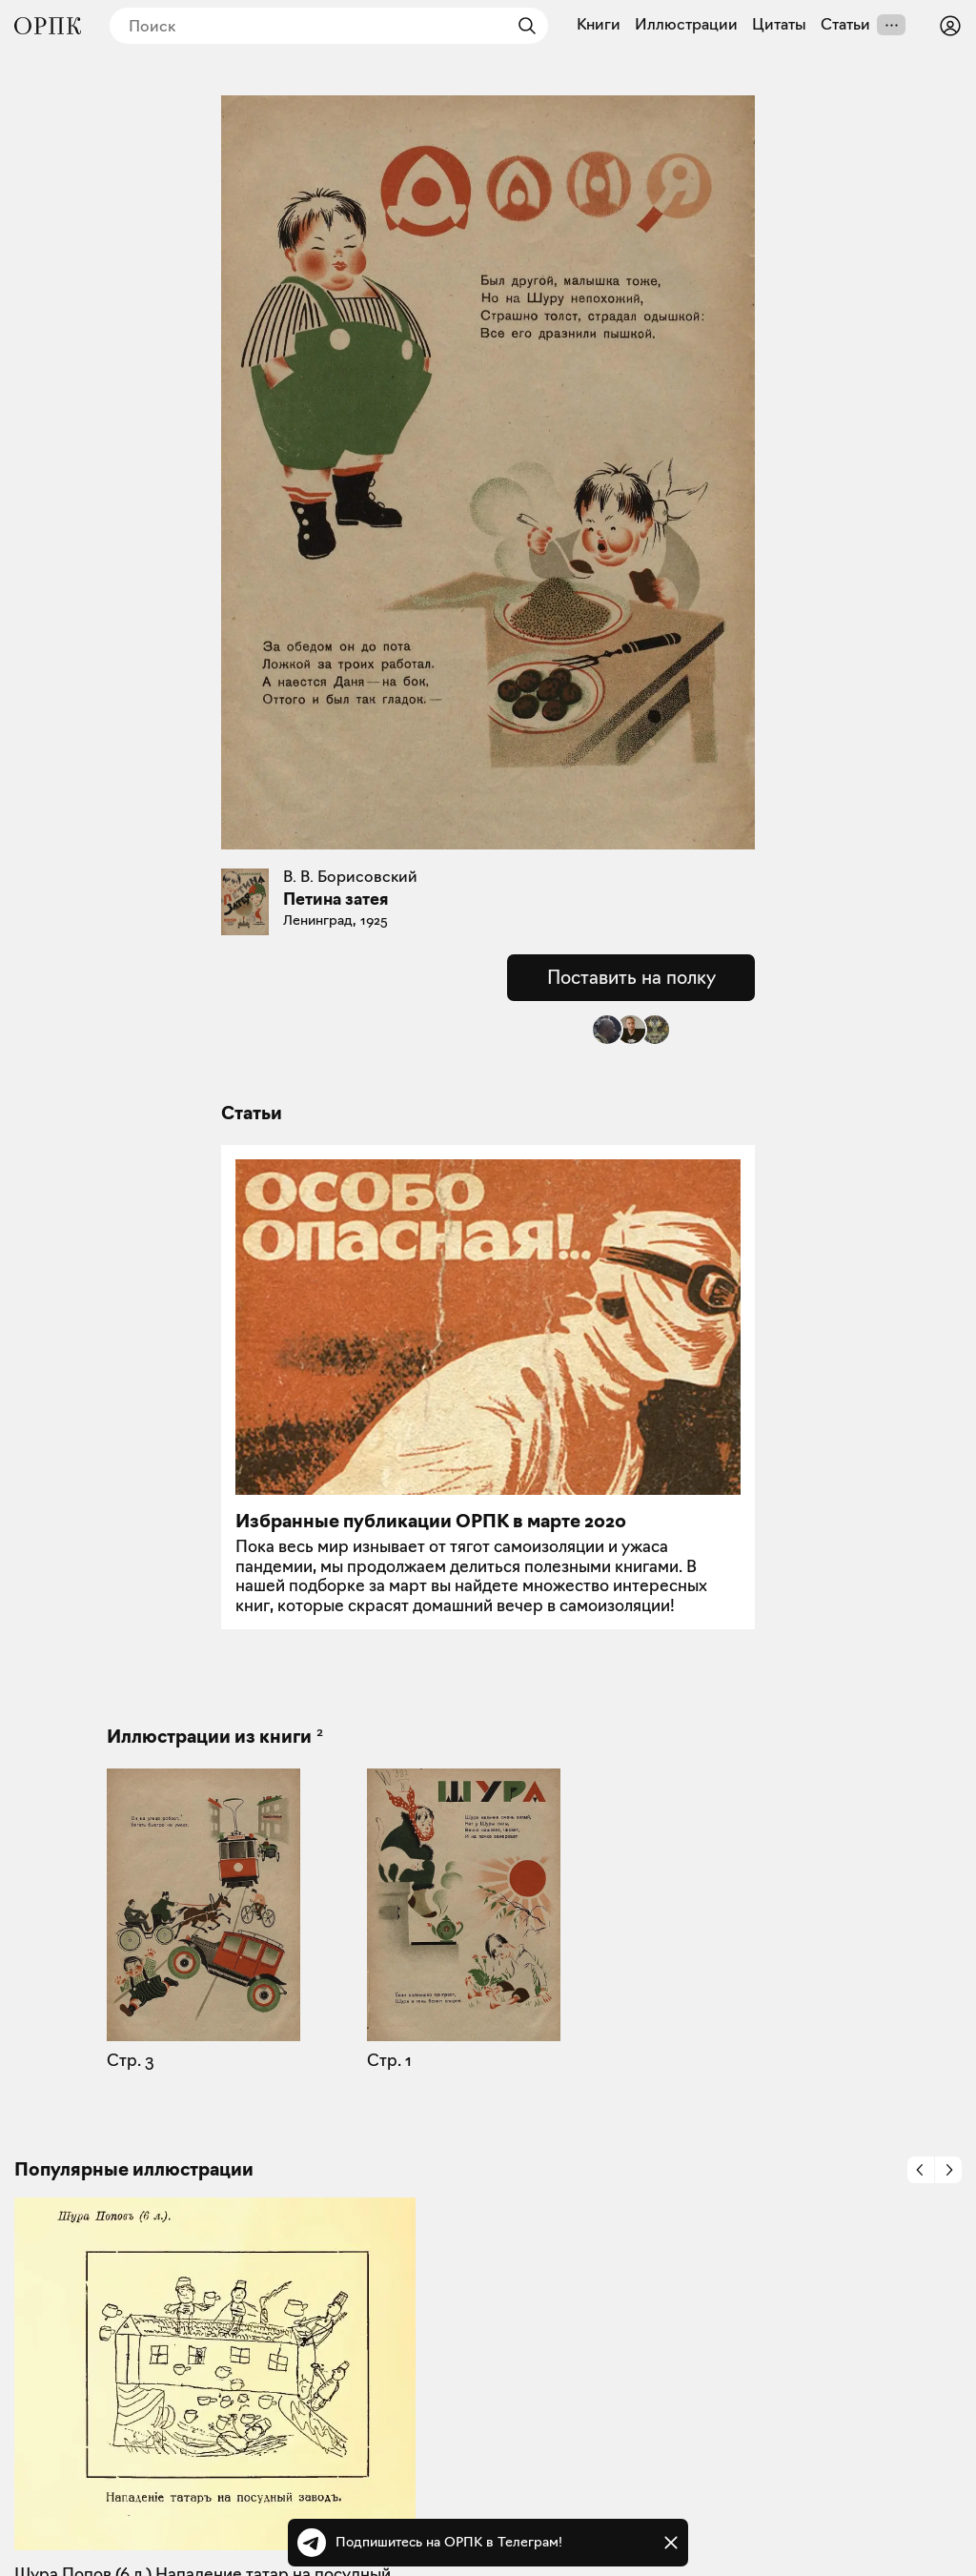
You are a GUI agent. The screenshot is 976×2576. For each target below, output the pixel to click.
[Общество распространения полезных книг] (47, 25)
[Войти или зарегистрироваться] (950, 25)
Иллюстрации (686, 24)
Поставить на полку (631, 977)
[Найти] (522, 25)
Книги (598, 24)
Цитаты (779, 24)
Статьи (845, 24)
